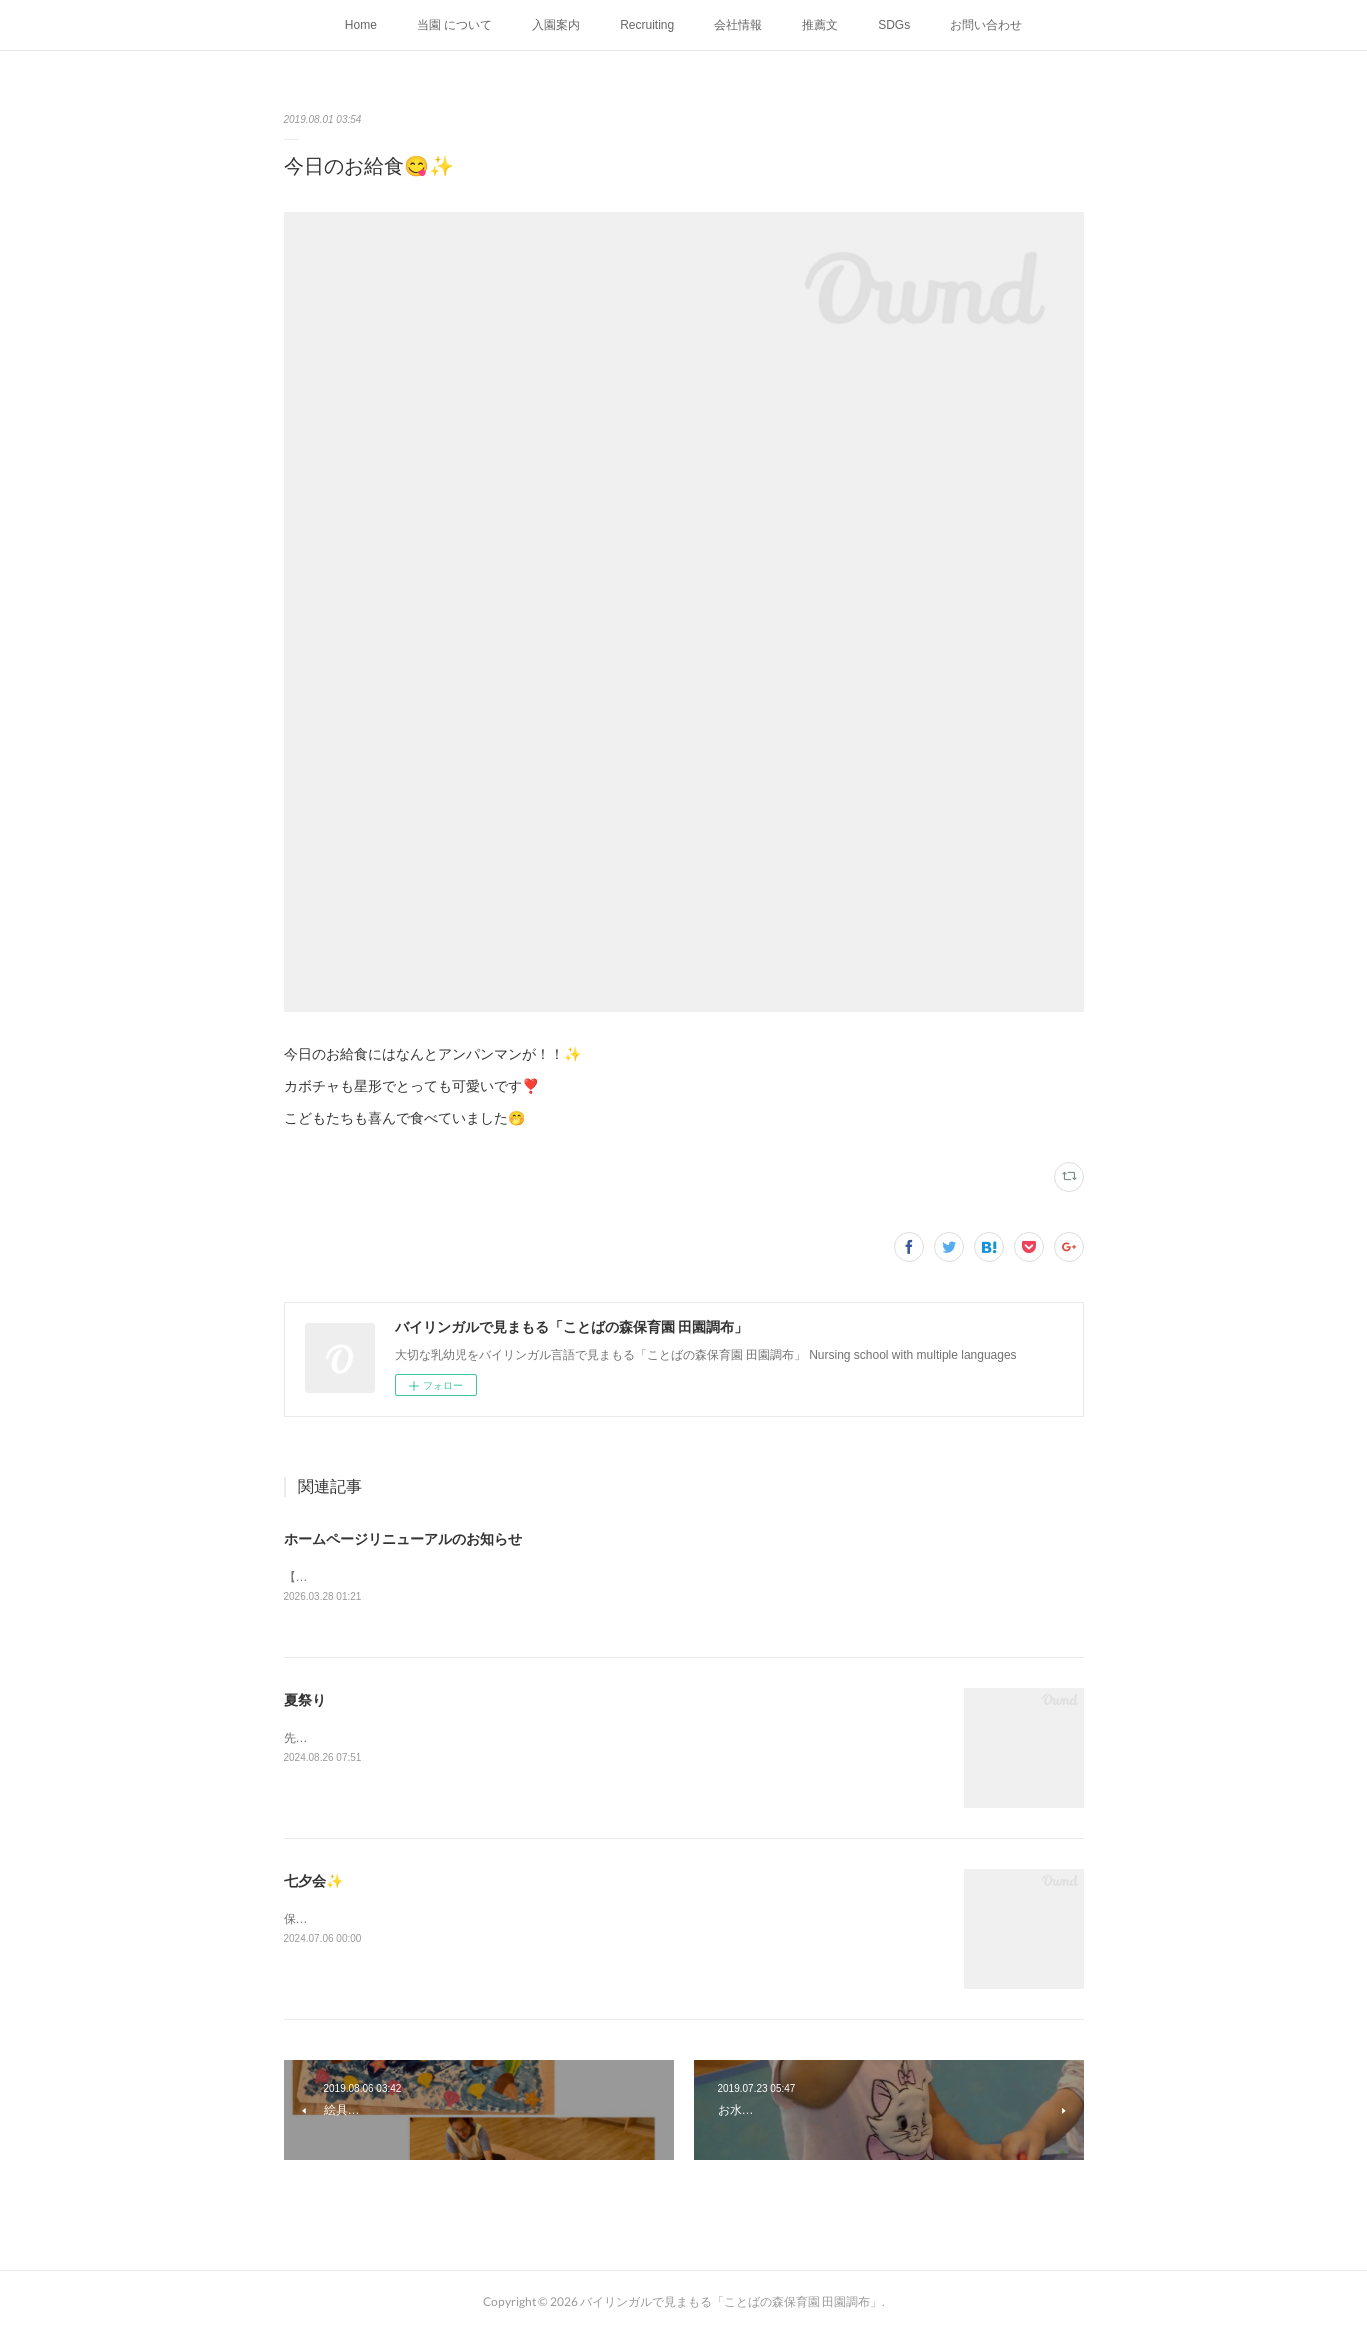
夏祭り (305, 1701)
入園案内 (556, 25)
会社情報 (738, 25)
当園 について (454, 25)
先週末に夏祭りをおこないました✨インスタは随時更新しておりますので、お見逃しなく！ (531, 1739)
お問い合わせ (986, 25)
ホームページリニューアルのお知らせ (403, 1539)
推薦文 (820, 25)
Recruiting (647, 25)
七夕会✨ (313, 1882)
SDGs (894, 25)
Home (361, 25)
